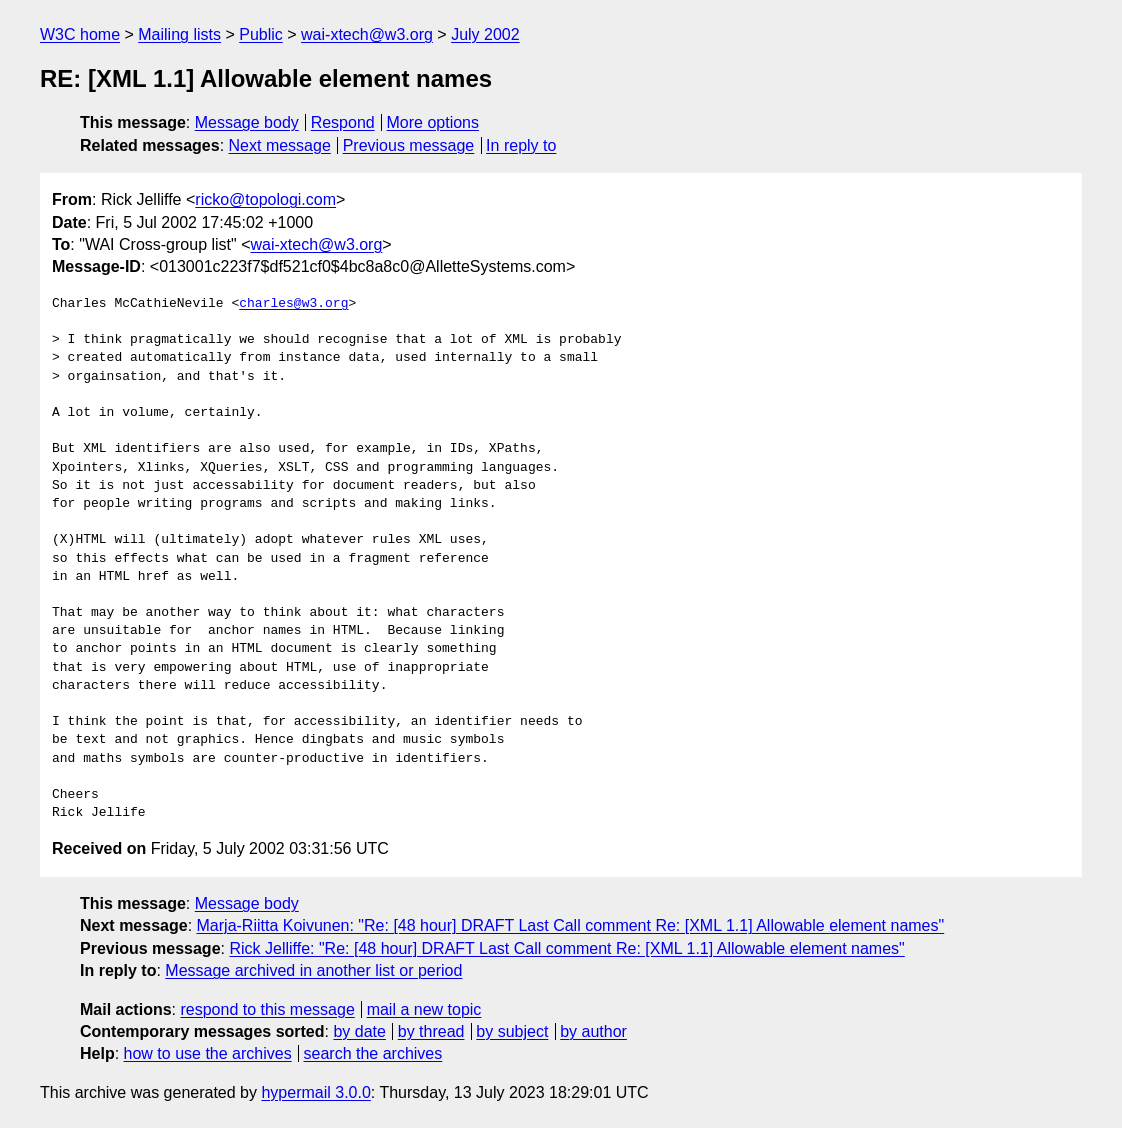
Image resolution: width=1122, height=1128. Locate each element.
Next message (280, 145)
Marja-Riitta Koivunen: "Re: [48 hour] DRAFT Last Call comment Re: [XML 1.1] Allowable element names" (571, 925)
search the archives (373, 1053)
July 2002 (485, 34)
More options (433, 122)
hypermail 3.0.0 (315, 1092)
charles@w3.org (293, 304)
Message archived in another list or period (313, 970)
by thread (431, 1031)
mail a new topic (424, 1009)
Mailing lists (179, 34)
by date (359, 1031)
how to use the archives (208, 1053)
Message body (247, 122)
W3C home (80, 34)
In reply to (521, 145)
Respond (343, 122)
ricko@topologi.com (265, 199)
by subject (512, 1031)
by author (593, 1031)
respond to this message (267, 1009)
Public (261, 34)
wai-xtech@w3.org (367, 34)
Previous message (409, 145)
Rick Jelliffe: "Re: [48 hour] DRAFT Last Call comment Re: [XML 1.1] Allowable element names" (566, 948)
